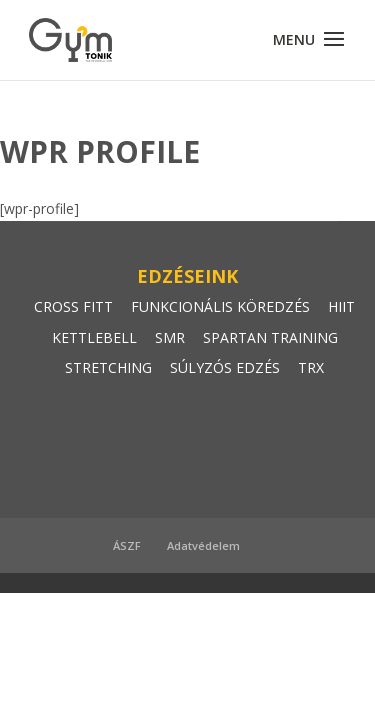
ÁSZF (127, 545)
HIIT (341, 306)
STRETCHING (108, 367)
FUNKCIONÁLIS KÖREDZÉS (220, 306)
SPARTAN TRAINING (270, 337)
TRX (311, 367)
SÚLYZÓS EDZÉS (225, 367)
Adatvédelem (203, 545)
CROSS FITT (73, 306)
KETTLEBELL (94, 337)
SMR (170, 337)
